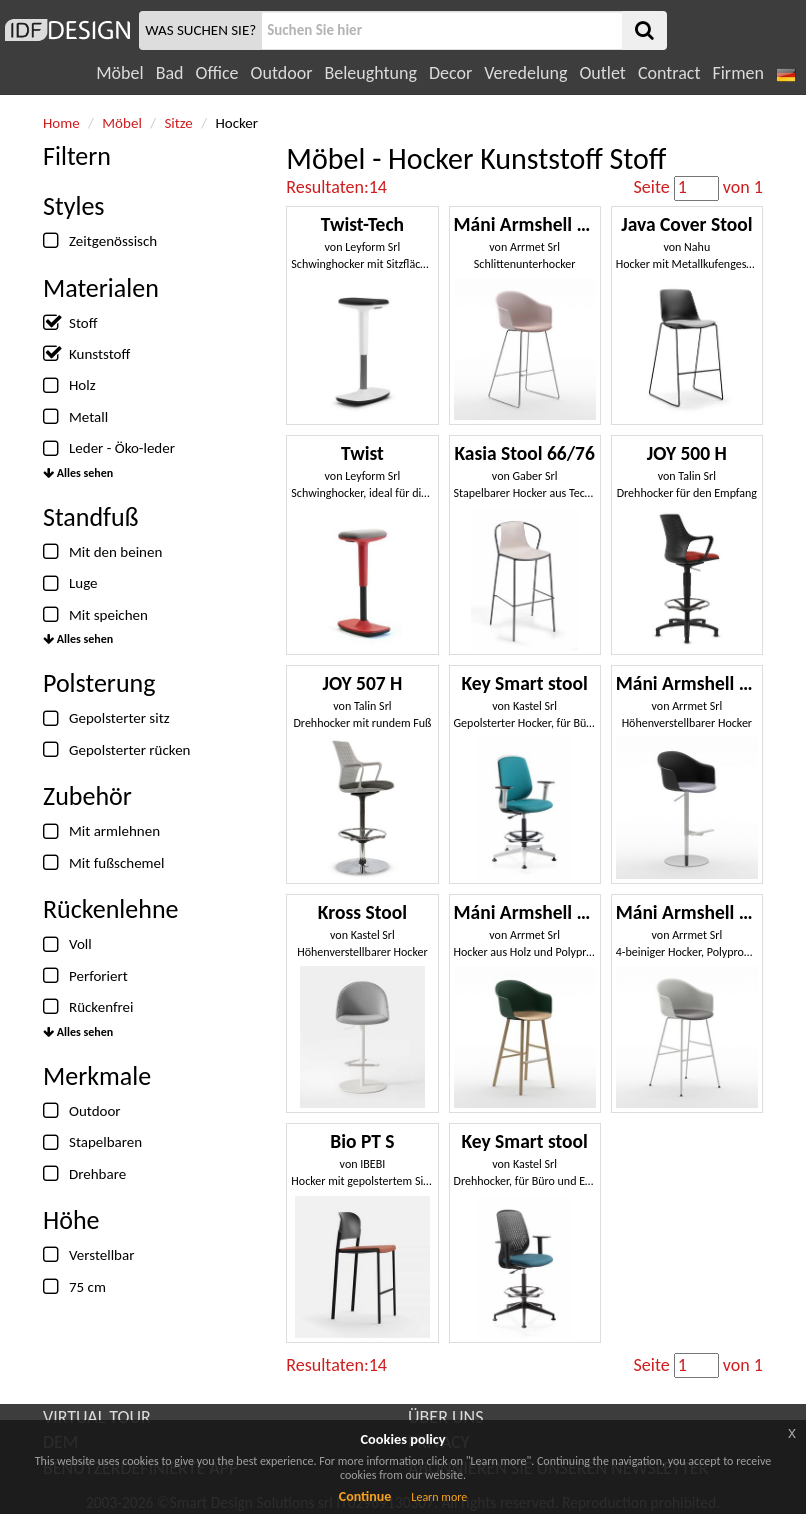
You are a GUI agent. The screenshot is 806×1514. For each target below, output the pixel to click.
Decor (450, 73)
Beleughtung (370, 73)
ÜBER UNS (445, 1417)
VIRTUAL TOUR (97, 1417)
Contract (669, 73)
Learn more (439, 1497)
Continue (365, 1496)
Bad (170, 73)
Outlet (602, 73)
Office (217, 73)
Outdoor (282, 73)
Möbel (119, 73)
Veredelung (525, 73)
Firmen (737, 73)
